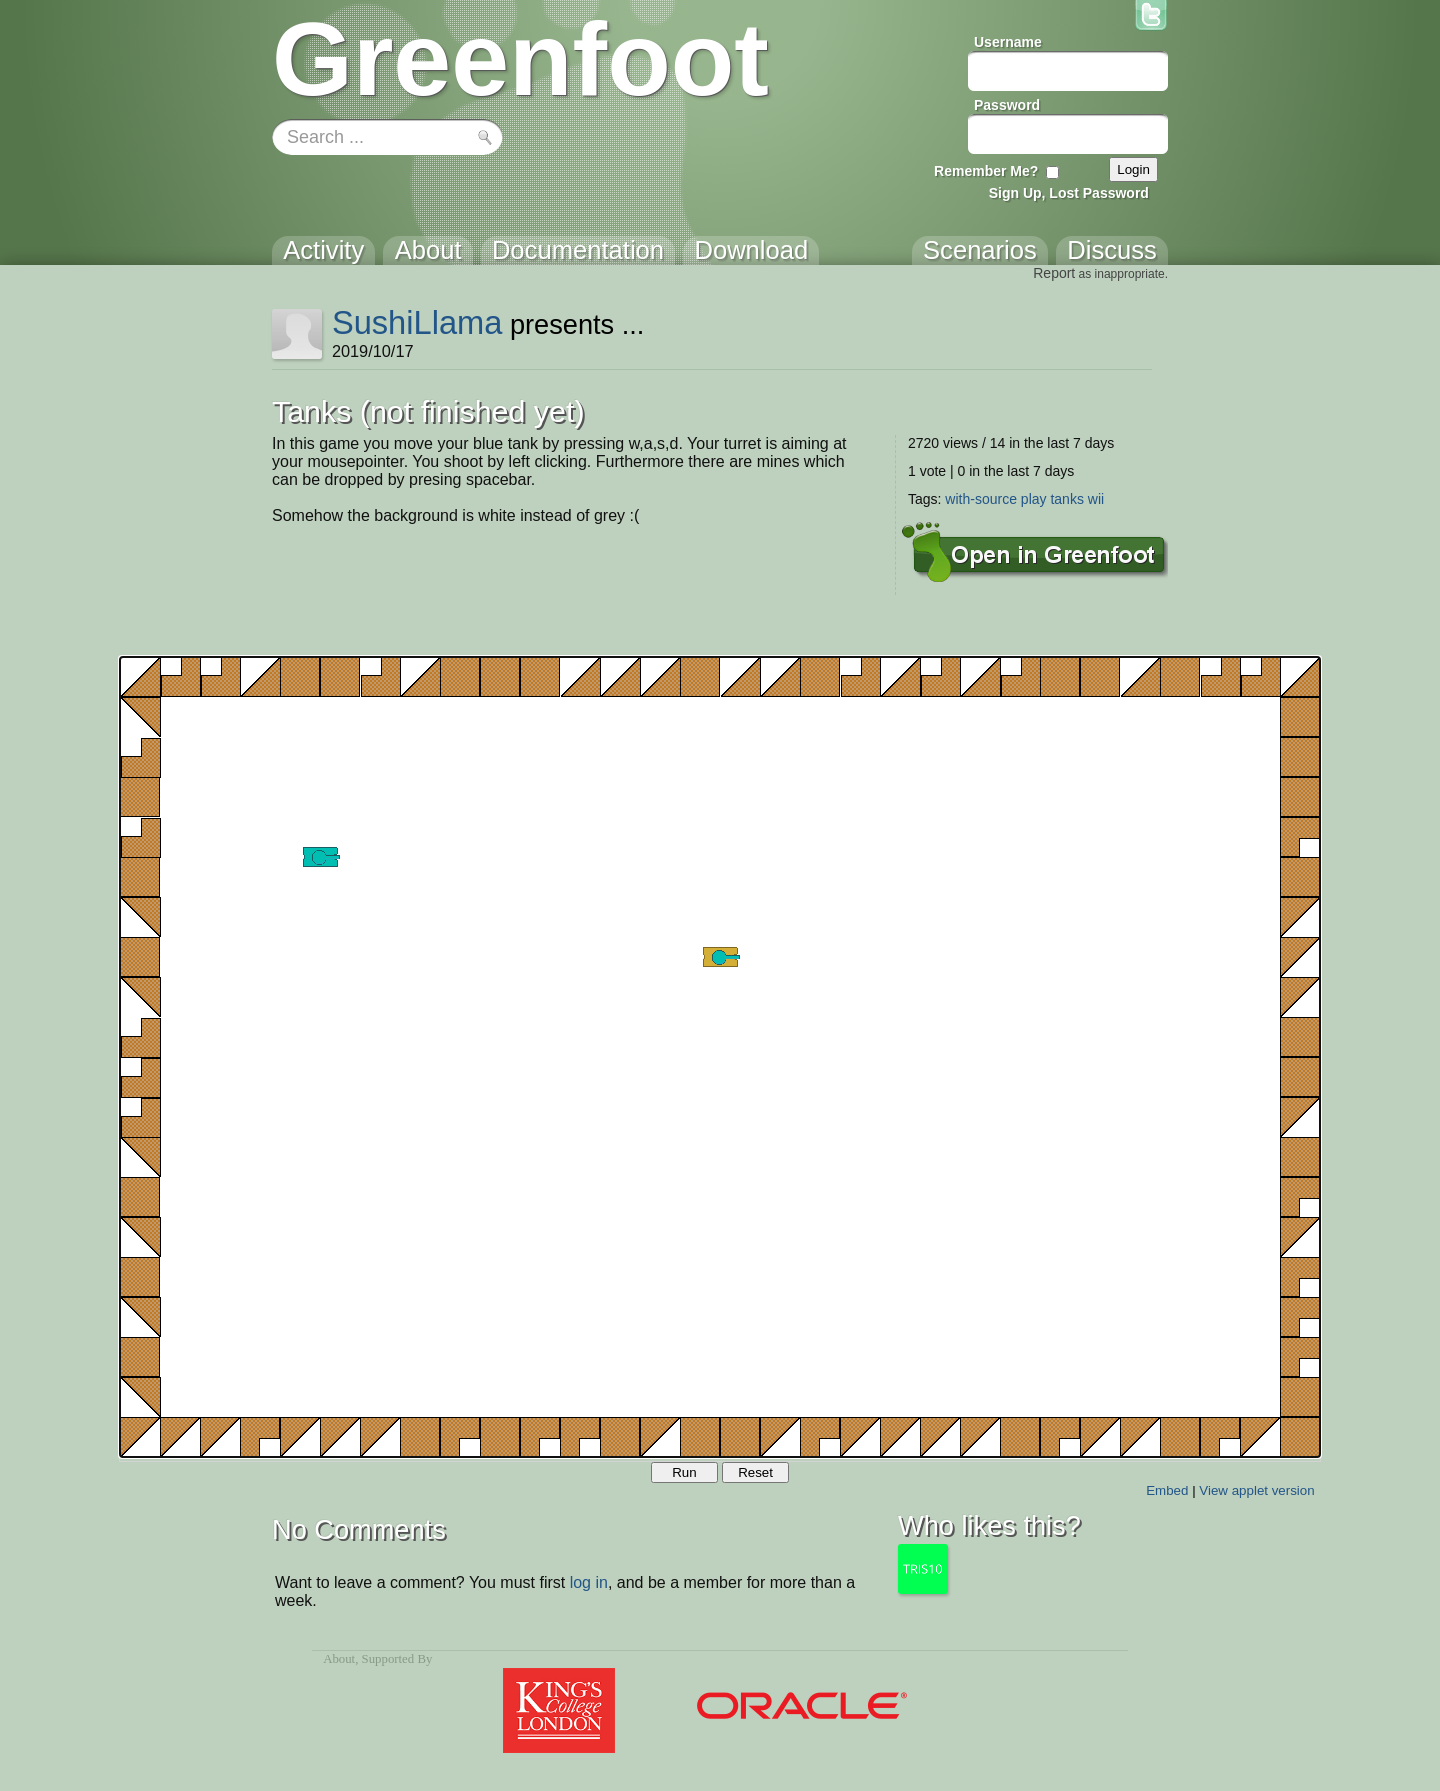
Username (1008, 42)
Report (1054, 273)
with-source (981, 499)
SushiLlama (417, 322)
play (1034, 499)
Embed (1167, 1490)
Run (684, 1472)
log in (589, 1582)
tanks (1066, 499)
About (339, 1659)
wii (1096, 499)
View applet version (1256, 1490)
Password (1007, 105)
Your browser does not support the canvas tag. (720, 1057)
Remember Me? (986, 171)
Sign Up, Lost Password (1069, 193)
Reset (755, 1472)
